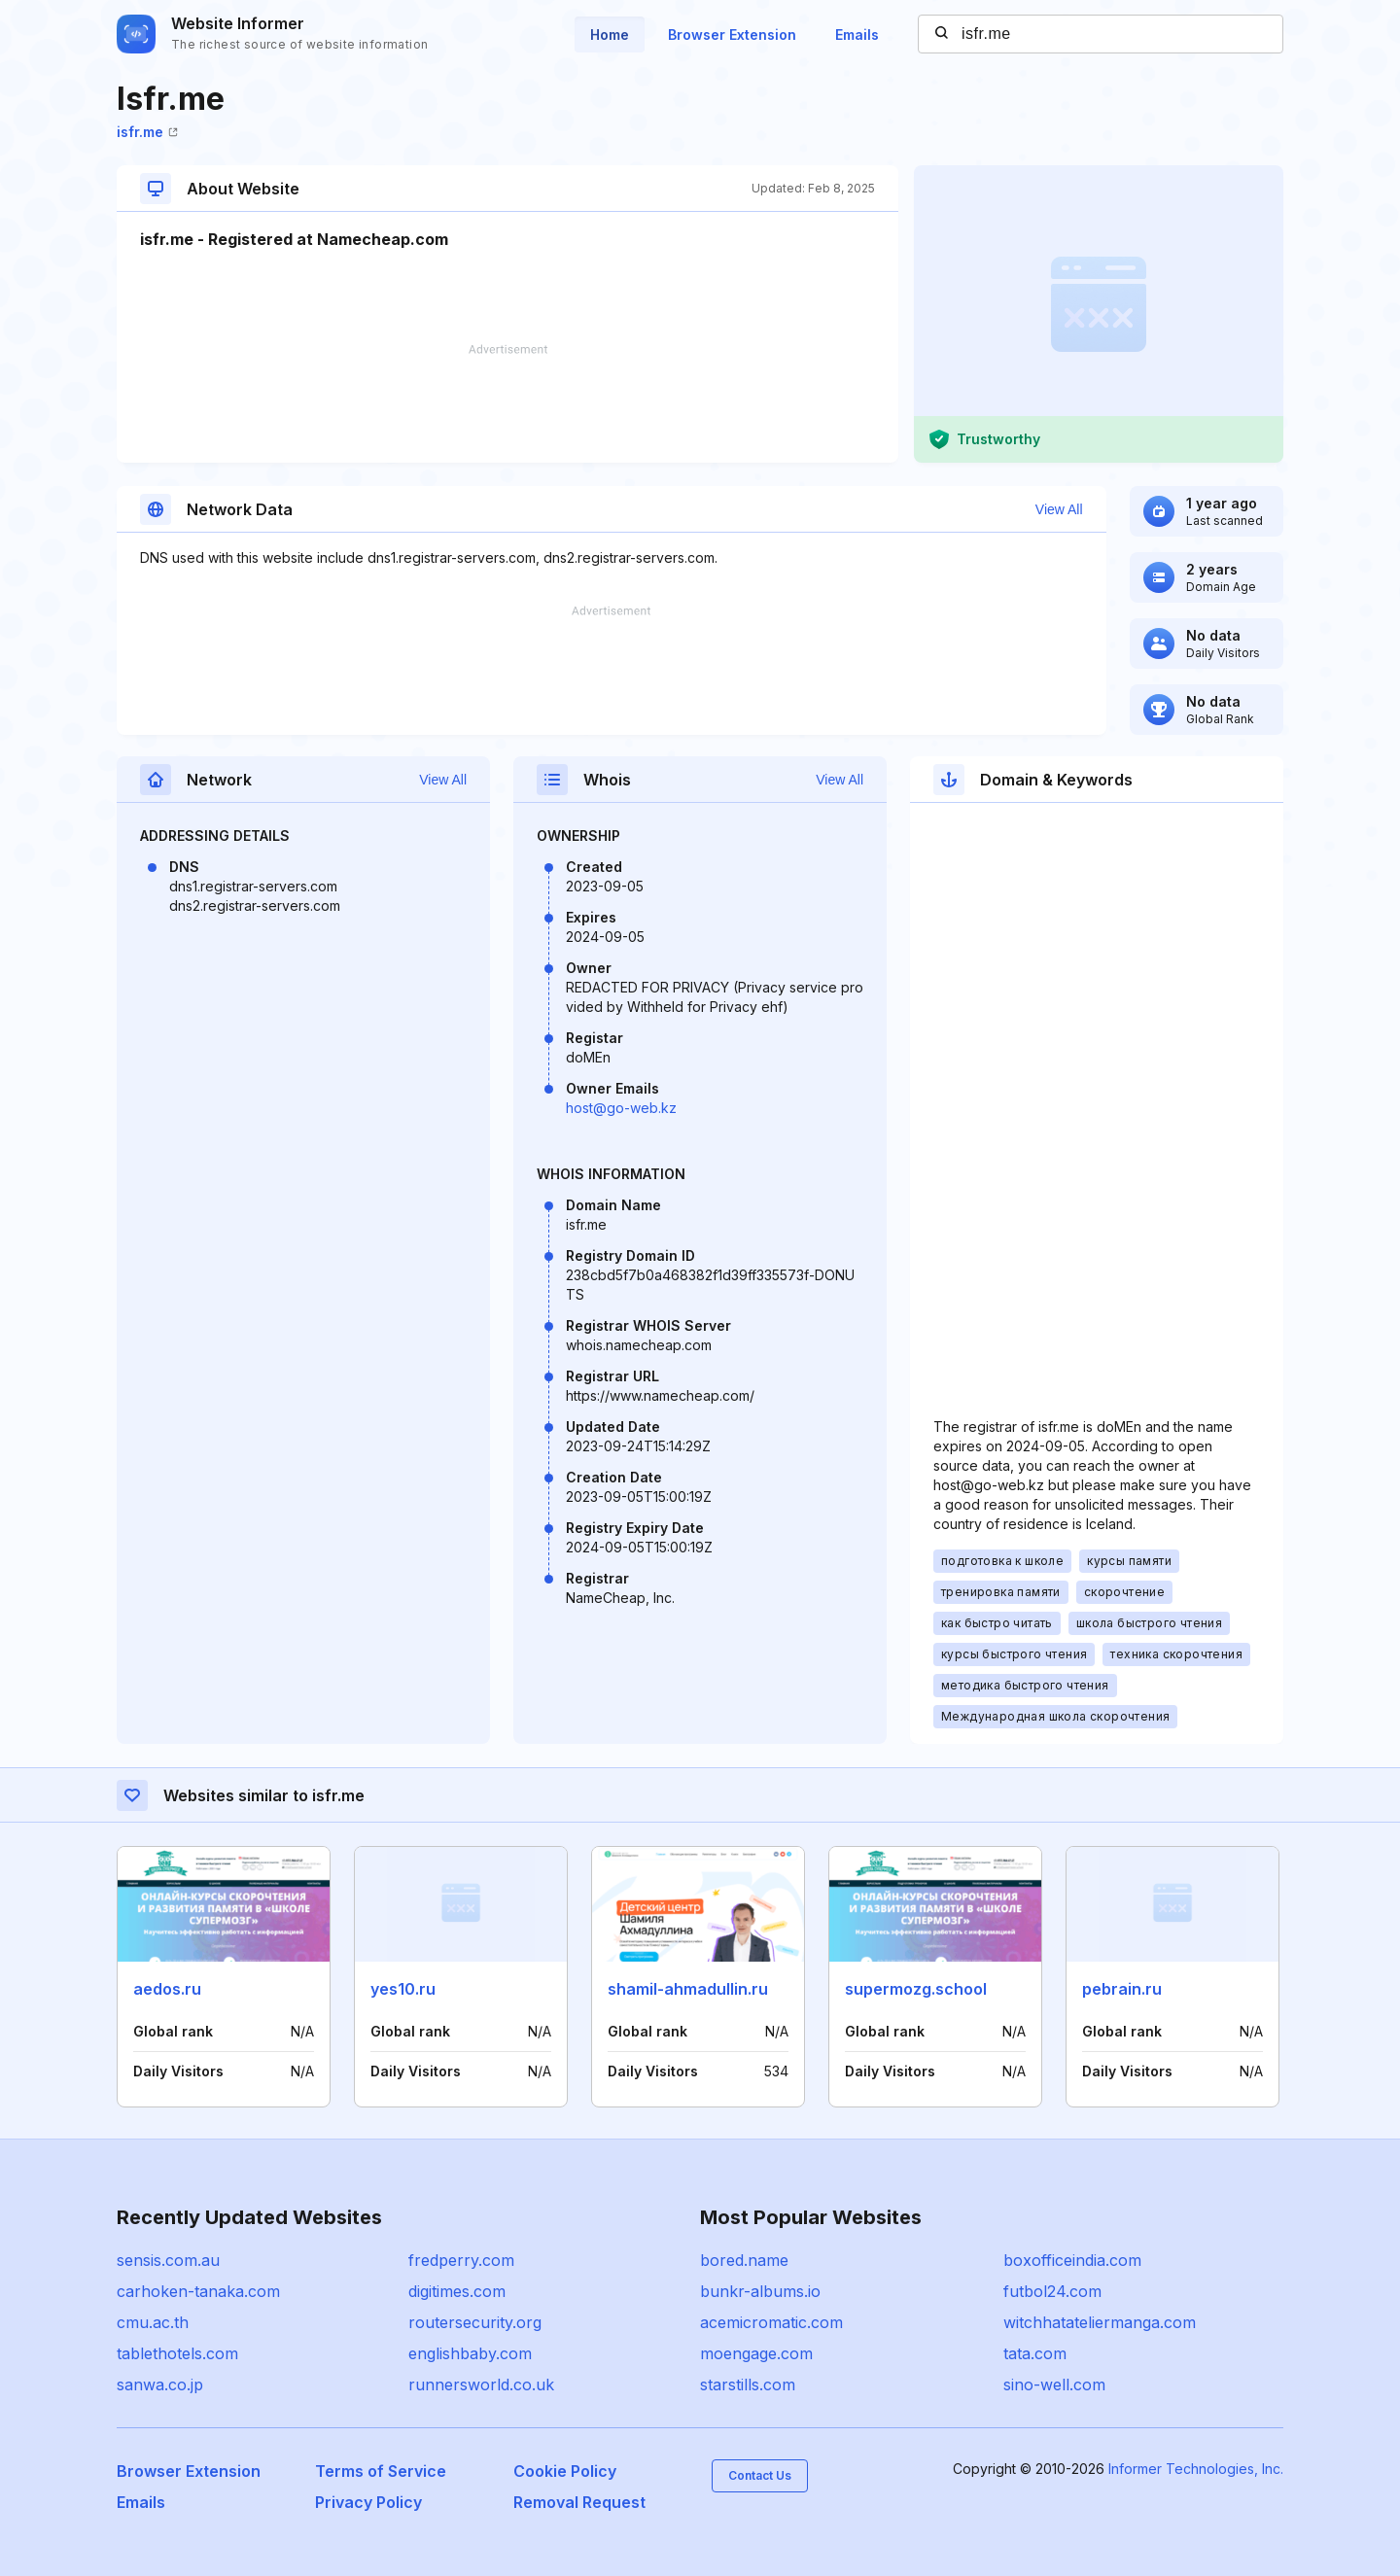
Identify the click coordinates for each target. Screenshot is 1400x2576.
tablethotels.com (177, 2353)
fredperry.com (461, 2260)
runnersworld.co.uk (481, 2384)
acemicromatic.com (771, 2322)
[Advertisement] (507, 403)
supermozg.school (916, 1989)
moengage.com (756, 2353)
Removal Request (579, 2502)
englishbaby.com (470, 2353)
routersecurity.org (475, 2322)
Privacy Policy (368, 2502)
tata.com (1035, 2353)
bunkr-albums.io (760, 2291)
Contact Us (759, 2475)
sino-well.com (1054, 2384)
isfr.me (147, 131)
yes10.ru (403, 1989)
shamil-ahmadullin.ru (688, 1989)
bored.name (744, 2260)
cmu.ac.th (153, 2322)
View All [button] (1059, 509)
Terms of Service (380, 2471)
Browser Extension (732, 34)
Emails (857, 34)
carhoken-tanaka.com (198, 2291)
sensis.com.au (168, 2260)
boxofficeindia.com (1072, 2260)
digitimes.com (457, 2291)
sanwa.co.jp (160, 2384)
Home (609, 34)
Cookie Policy (564, 2471)
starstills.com (747, 2384)
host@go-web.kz (621, 1107)
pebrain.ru (1122, 1989)
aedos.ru (167, 1989)
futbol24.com (1052, 2291)
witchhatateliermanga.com (1099, 2322)
